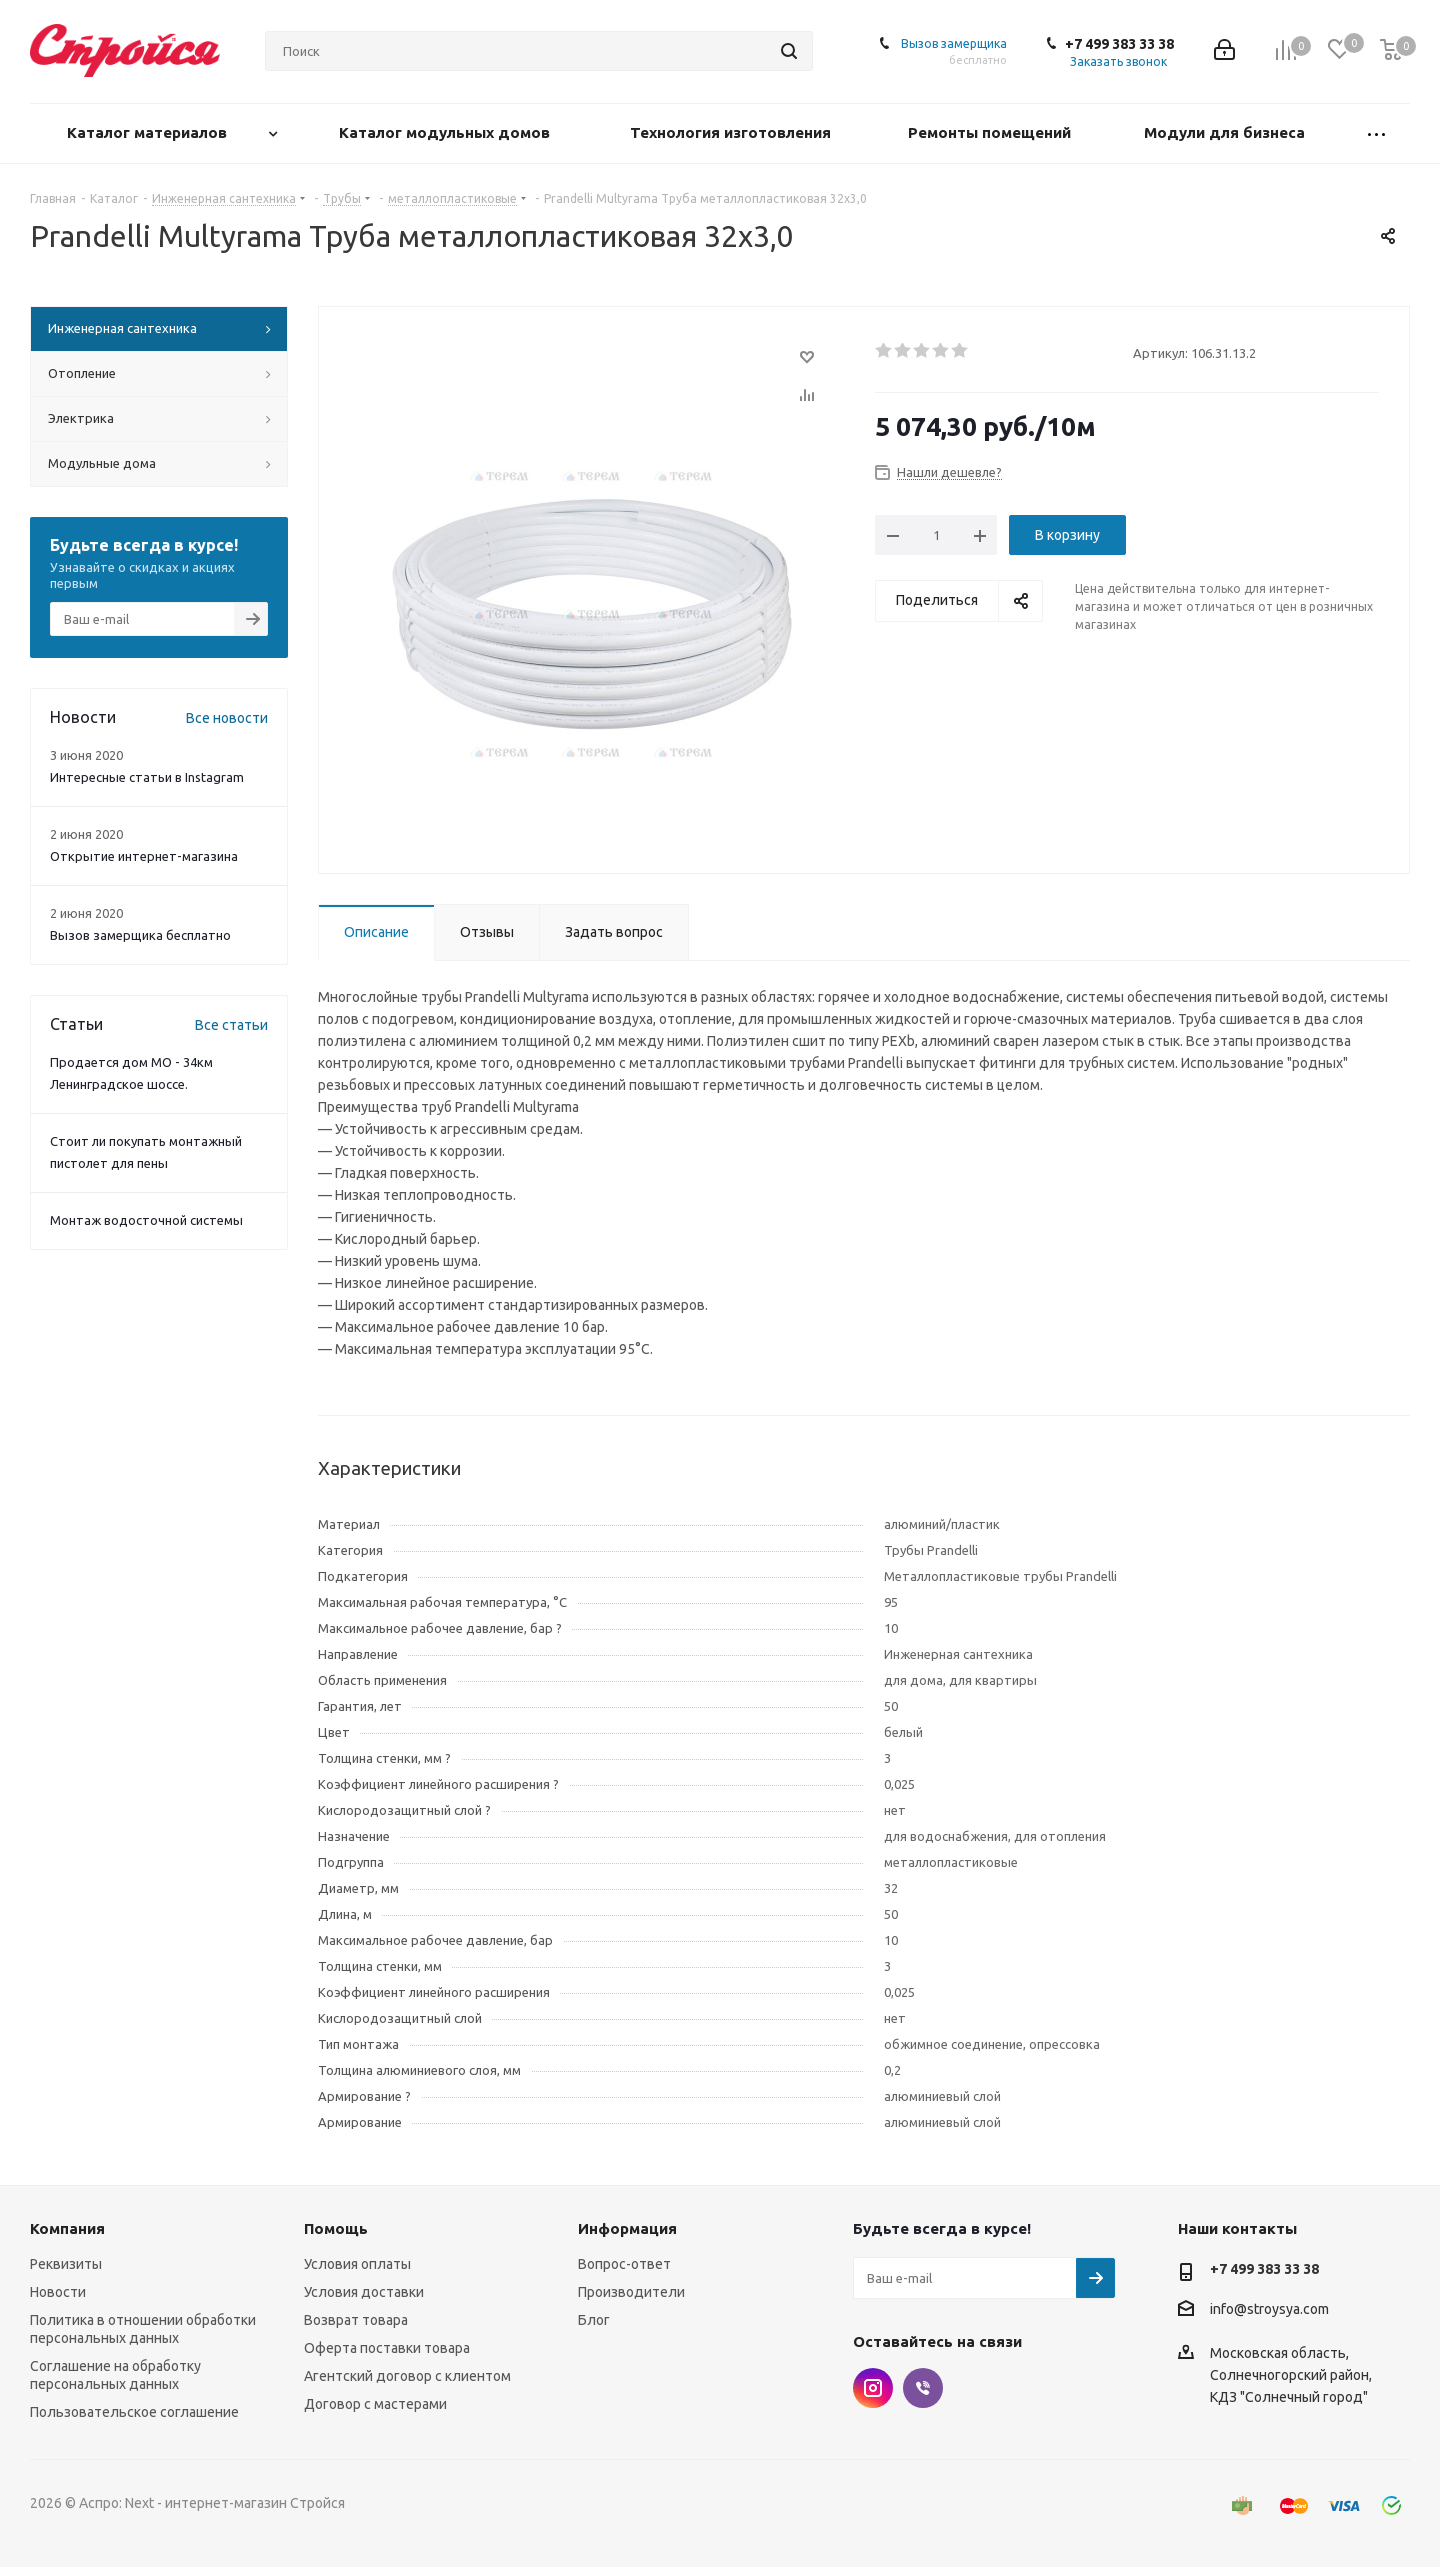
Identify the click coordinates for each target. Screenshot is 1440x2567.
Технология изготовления (732, 132)
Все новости (227, 718)
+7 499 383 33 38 (1119, 44)
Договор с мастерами (375, 2404)
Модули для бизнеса (1226, 132)
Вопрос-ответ (624, 2264)
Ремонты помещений (991, 132)
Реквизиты (66, 2264)
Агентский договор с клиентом (407, 2376)
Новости (58, 2292)
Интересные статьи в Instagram (147, 777)
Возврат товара (356, 2320)
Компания (67, 2228)
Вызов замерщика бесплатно (140, 935)
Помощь (336, 2228)
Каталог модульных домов (446, 132)
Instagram (873, 2388)
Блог (594, 2320)
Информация (627, 2228)
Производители (631, 2292)
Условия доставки (364, 2292)
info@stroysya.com (1269, 2309)
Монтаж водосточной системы (146, 1220)
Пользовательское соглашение (134, 2412)
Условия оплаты (357, 2264)
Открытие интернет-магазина (144, 856)
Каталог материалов (149, 132)
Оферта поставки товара (387, 2348)
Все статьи (231, 1025)
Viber (923, 2388)
